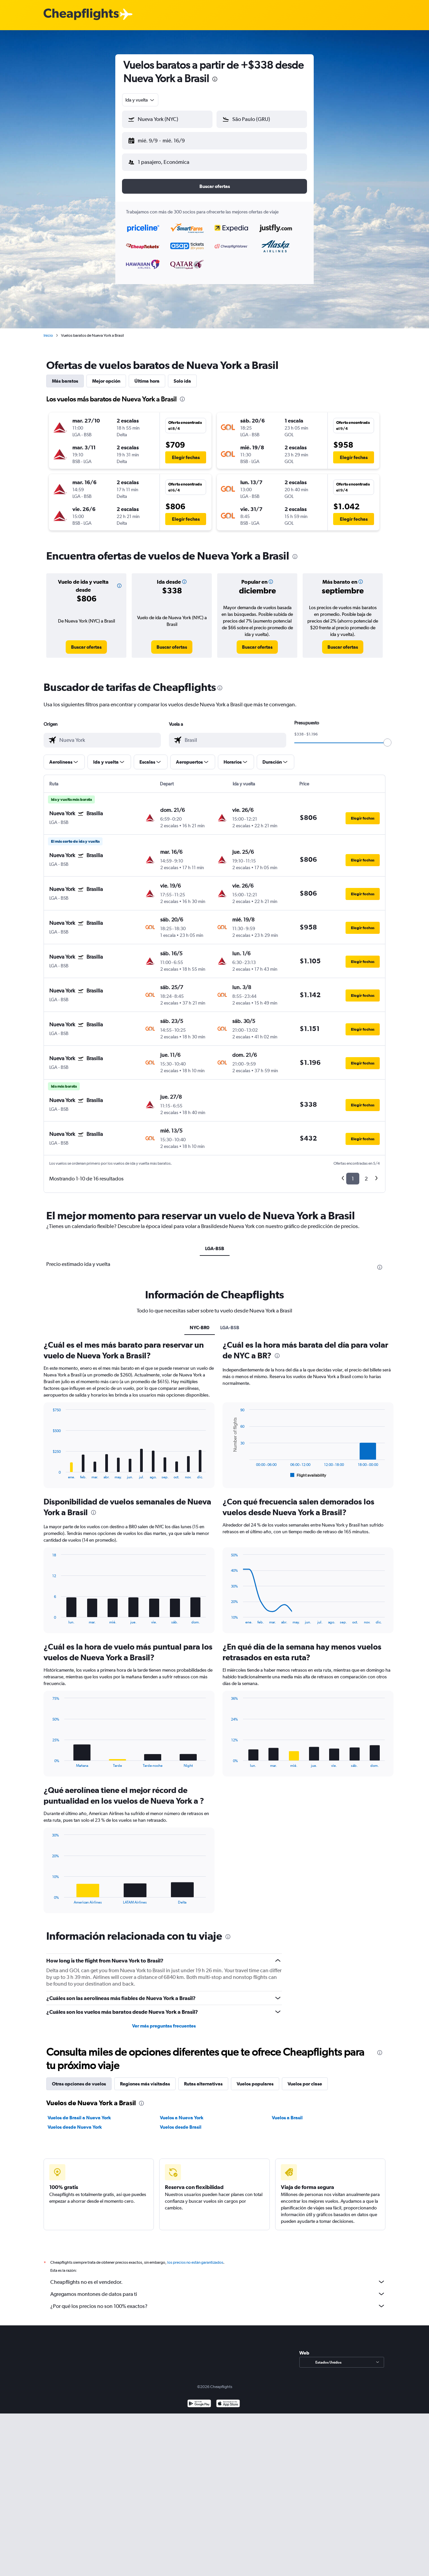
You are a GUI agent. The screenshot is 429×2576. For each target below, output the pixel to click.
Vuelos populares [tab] (255, 2078)
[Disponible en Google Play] (199, 2398)
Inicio (48, 330)
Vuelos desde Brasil (180, 2121)
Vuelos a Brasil (287, 2112)
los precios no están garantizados (195, 2257)
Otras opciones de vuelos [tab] (79, 2078)
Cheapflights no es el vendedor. (217, 2276)
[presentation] (215, 79)
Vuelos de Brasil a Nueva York (79, 2112)
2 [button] (366, 1173)
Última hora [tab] (147, 375)
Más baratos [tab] (65, 375)
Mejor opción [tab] (106, 375)
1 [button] (353, 1173)
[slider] (387, 737)
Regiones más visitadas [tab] (145, 2078)
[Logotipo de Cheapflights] (81, 14)
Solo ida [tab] (182, 375)
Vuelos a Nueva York (181, 2112)
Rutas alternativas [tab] (203, 2078)
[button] (164, 139)
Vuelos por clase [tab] (305, 2078)
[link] (86, 641)
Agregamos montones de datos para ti (217, 2288)
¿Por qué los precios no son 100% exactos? (217, 2301)
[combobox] (140, 100)
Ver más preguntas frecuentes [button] (164, 2020)
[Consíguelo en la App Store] (228, 2398)
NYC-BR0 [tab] (199, 1322)
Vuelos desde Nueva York (75, 2121)
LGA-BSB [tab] (214, 1243)
